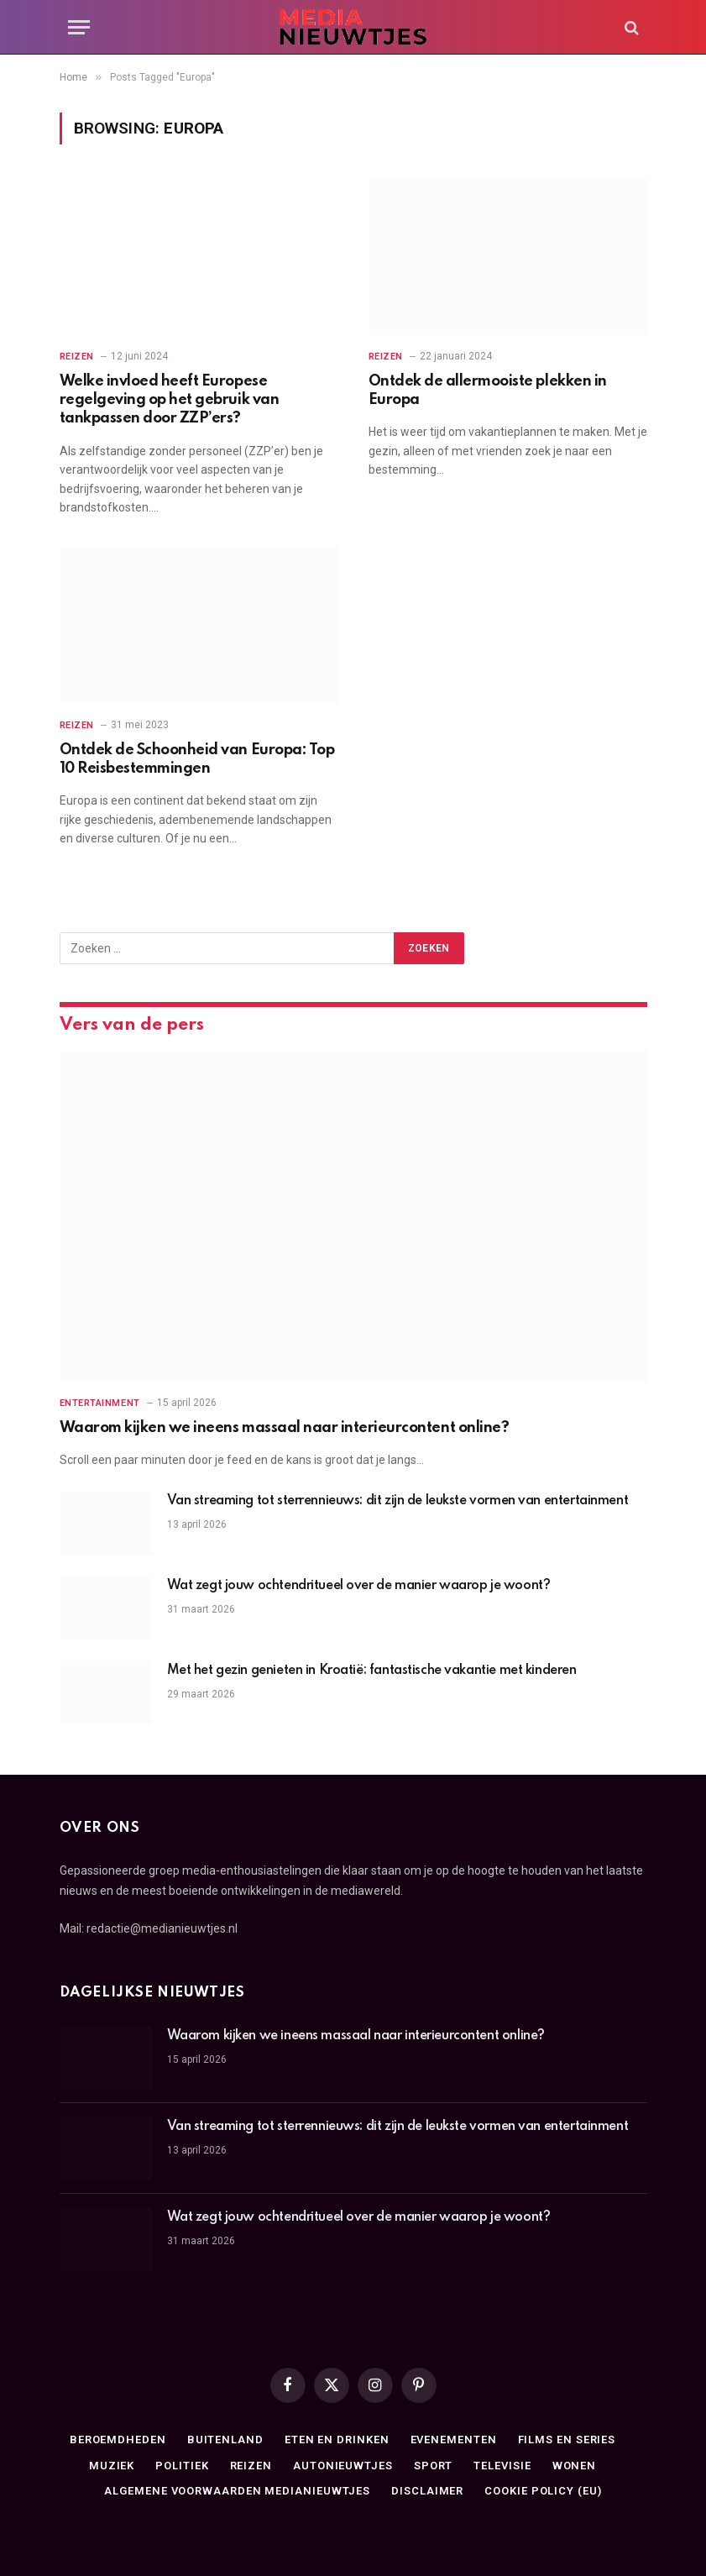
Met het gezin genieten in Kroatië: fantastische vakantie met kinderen (372, 1670)
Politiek (181, 2465)
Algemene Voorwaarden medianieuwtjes (237, 2490)
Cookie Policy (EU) (542, 2490)
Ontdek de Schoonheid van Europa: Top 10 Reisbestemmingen (197, 759)
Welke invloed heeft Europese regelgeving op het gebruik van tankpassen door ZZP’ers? (170, 400)
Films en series (567, 2439)
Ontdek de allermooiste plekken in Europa (488, 390)
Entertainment (100, 1403)
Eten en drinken (337, 2439)
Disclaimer (427, 2490)
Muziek (111, 2465)
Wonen (574, 2465)
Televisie (502, 2465)
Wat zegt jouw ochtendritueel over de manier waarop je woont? (359, 1585)
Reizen (77, 356)
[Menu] (79, 27)
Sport (433, 2465)
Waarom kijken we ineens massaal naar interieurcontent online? (285, 1427)
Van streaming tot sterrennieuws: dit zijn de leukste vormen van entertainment (398, 1501)
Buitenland (225, 2439)
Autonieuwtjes (343, 2465)
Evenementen (454, 2439)
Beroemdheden (118, 2439)
